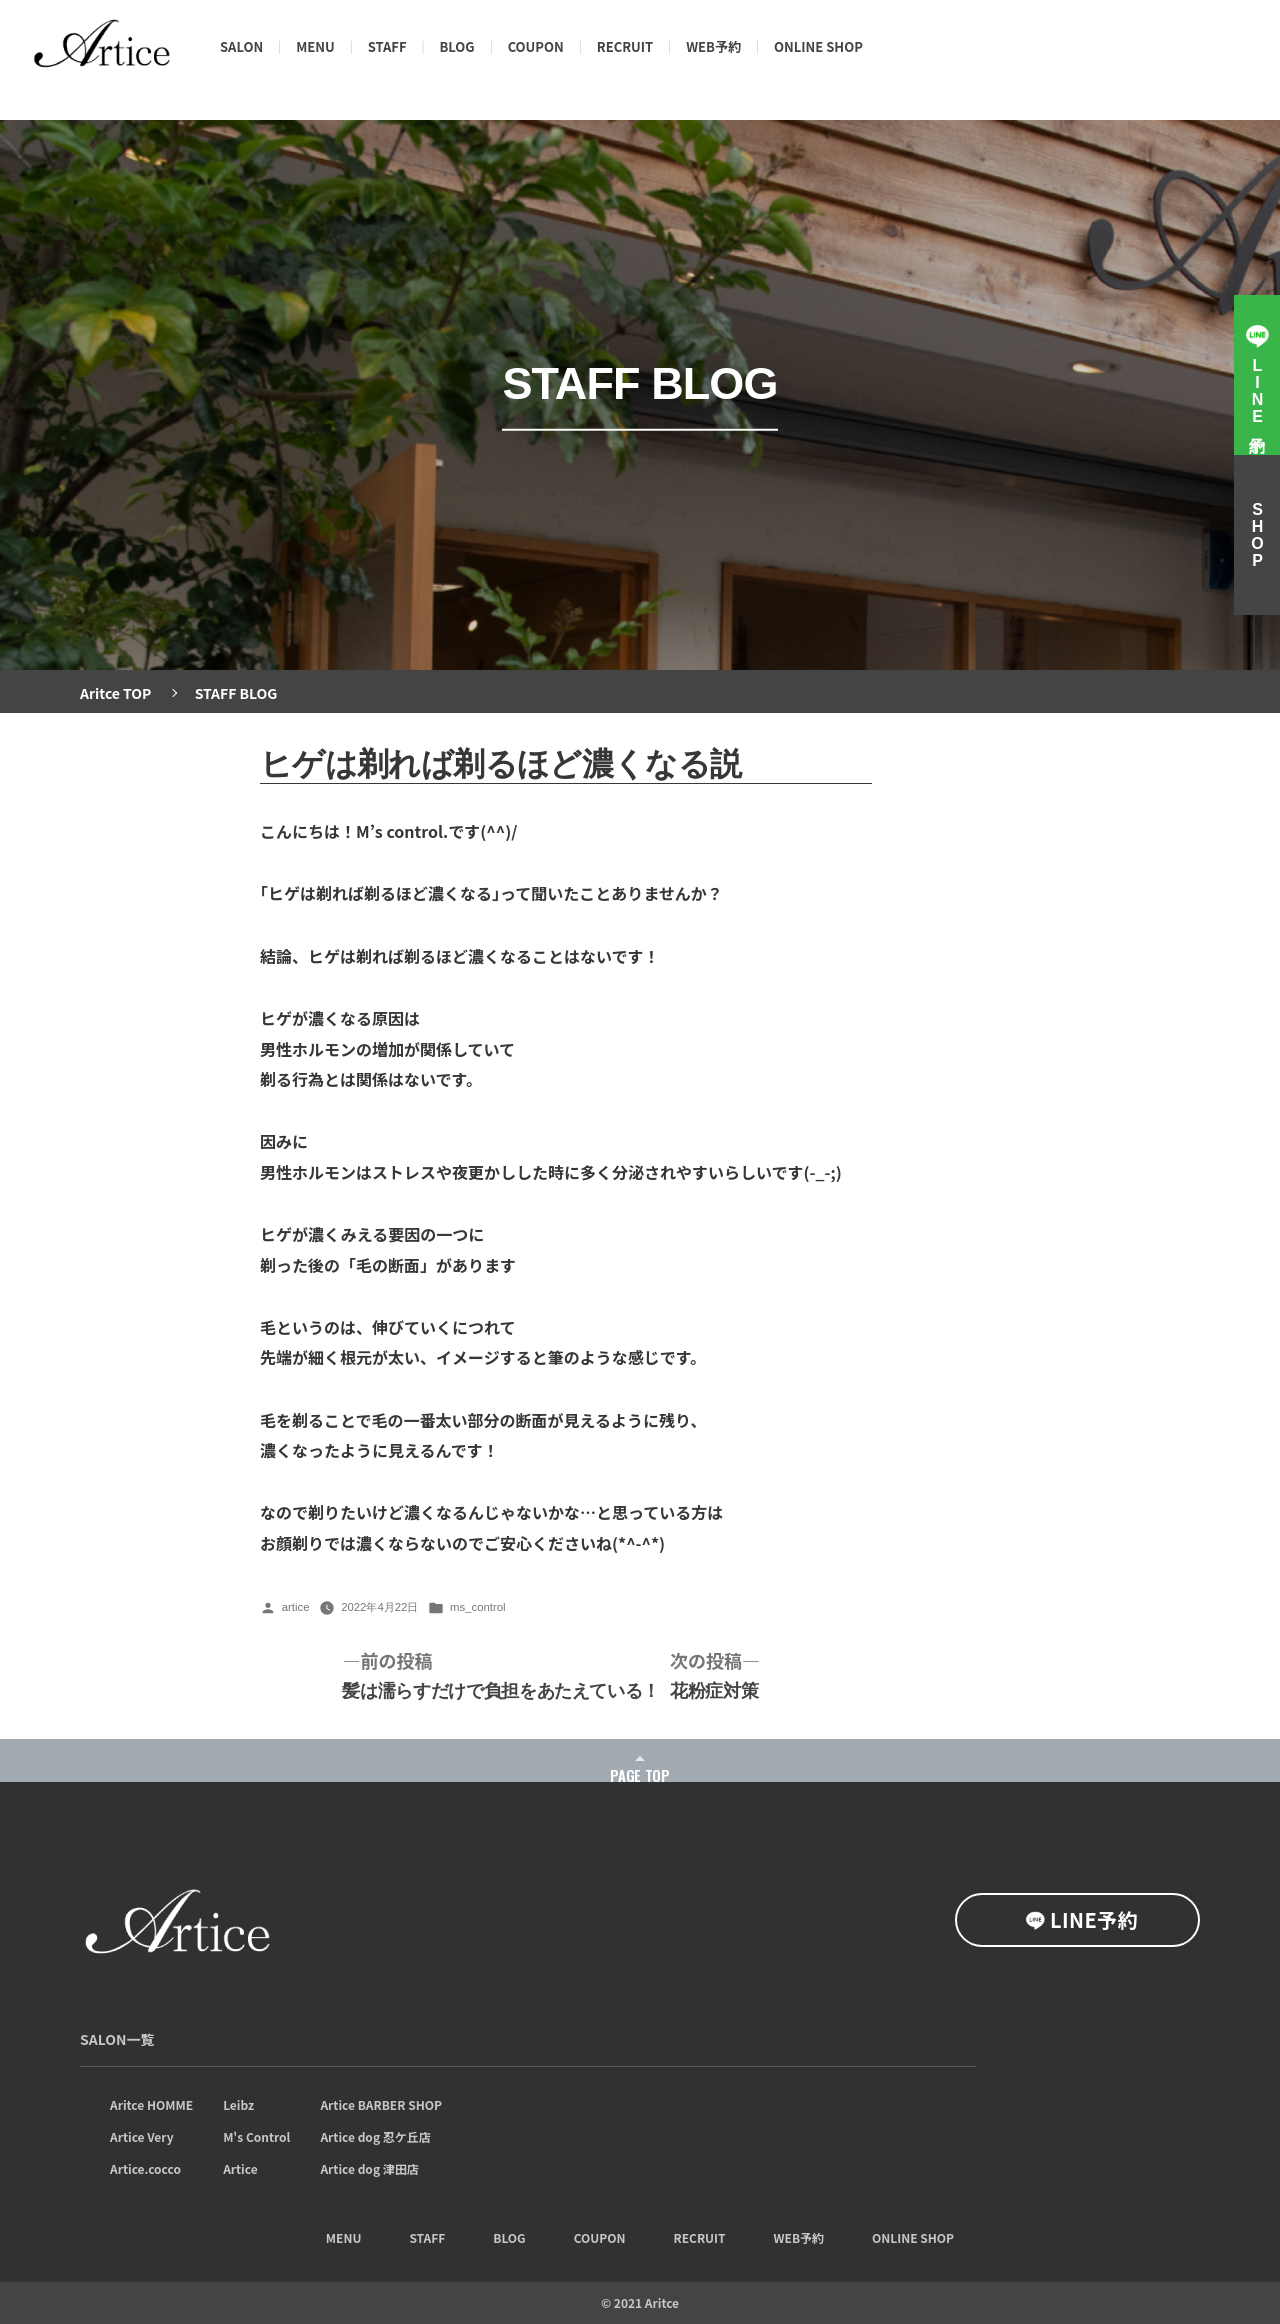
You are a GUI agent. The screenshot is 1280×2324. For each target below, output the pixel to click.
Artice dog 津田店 (369, 2169)
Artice (240, 2169)
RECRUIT (625, 46)
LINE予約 (1094, 1919)
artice (296, 1607)
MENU (315, 46)
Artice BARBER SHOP (381, 2105)
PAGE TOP (640, 1775)
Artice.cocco (145, 2169)
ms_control (478, 1607)
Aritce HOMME (151, 2105)
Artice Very (142, 2137)
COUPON (536, 46)
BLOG (457, 46)
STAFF (387, 46)
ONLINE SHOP (818, 46)
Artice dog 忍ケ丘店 (375, 2137)
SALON (241, 46)
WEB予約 (713, 46)
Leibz (238, 2105)
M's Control (256, 2137)
